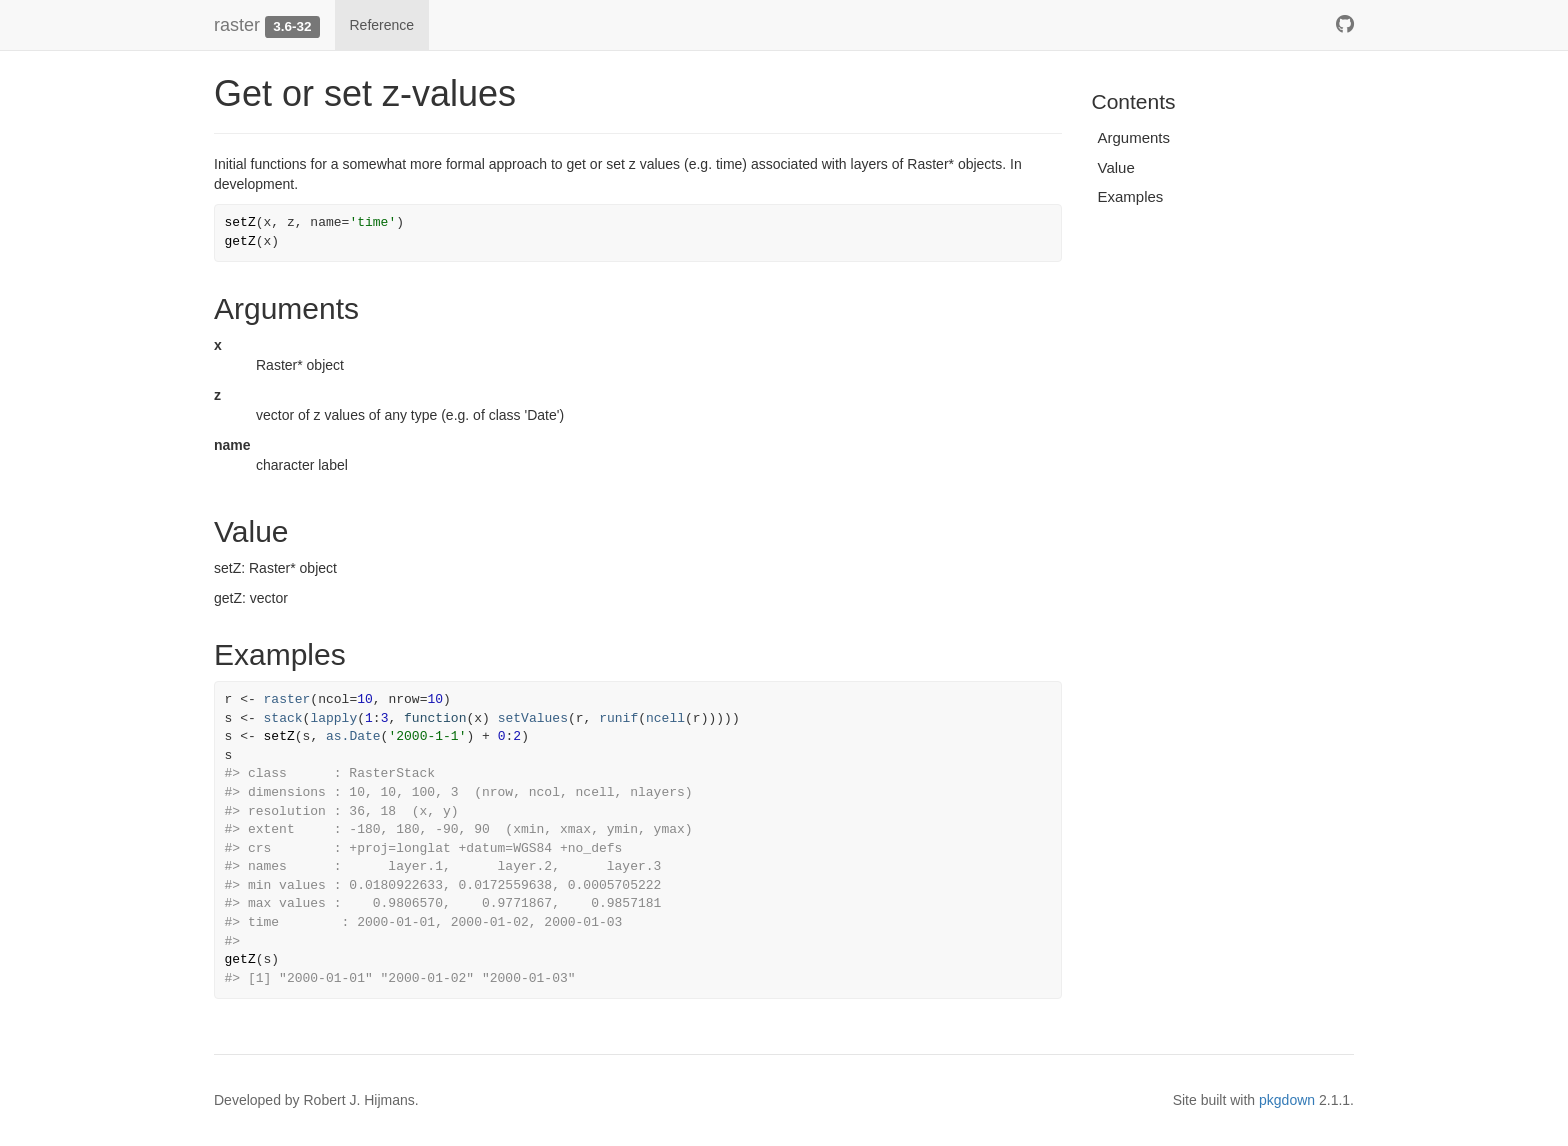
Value (1116, 167)
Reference (382, 25)
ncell (665, 718)
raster (237, 25)
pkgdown (1287, 1100)
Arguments (1134, 137)
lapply (333, 718)
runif (618, 718)
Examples (1131, 196)
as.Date (353, 736)
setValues (533, 718)
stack (283, 718)
